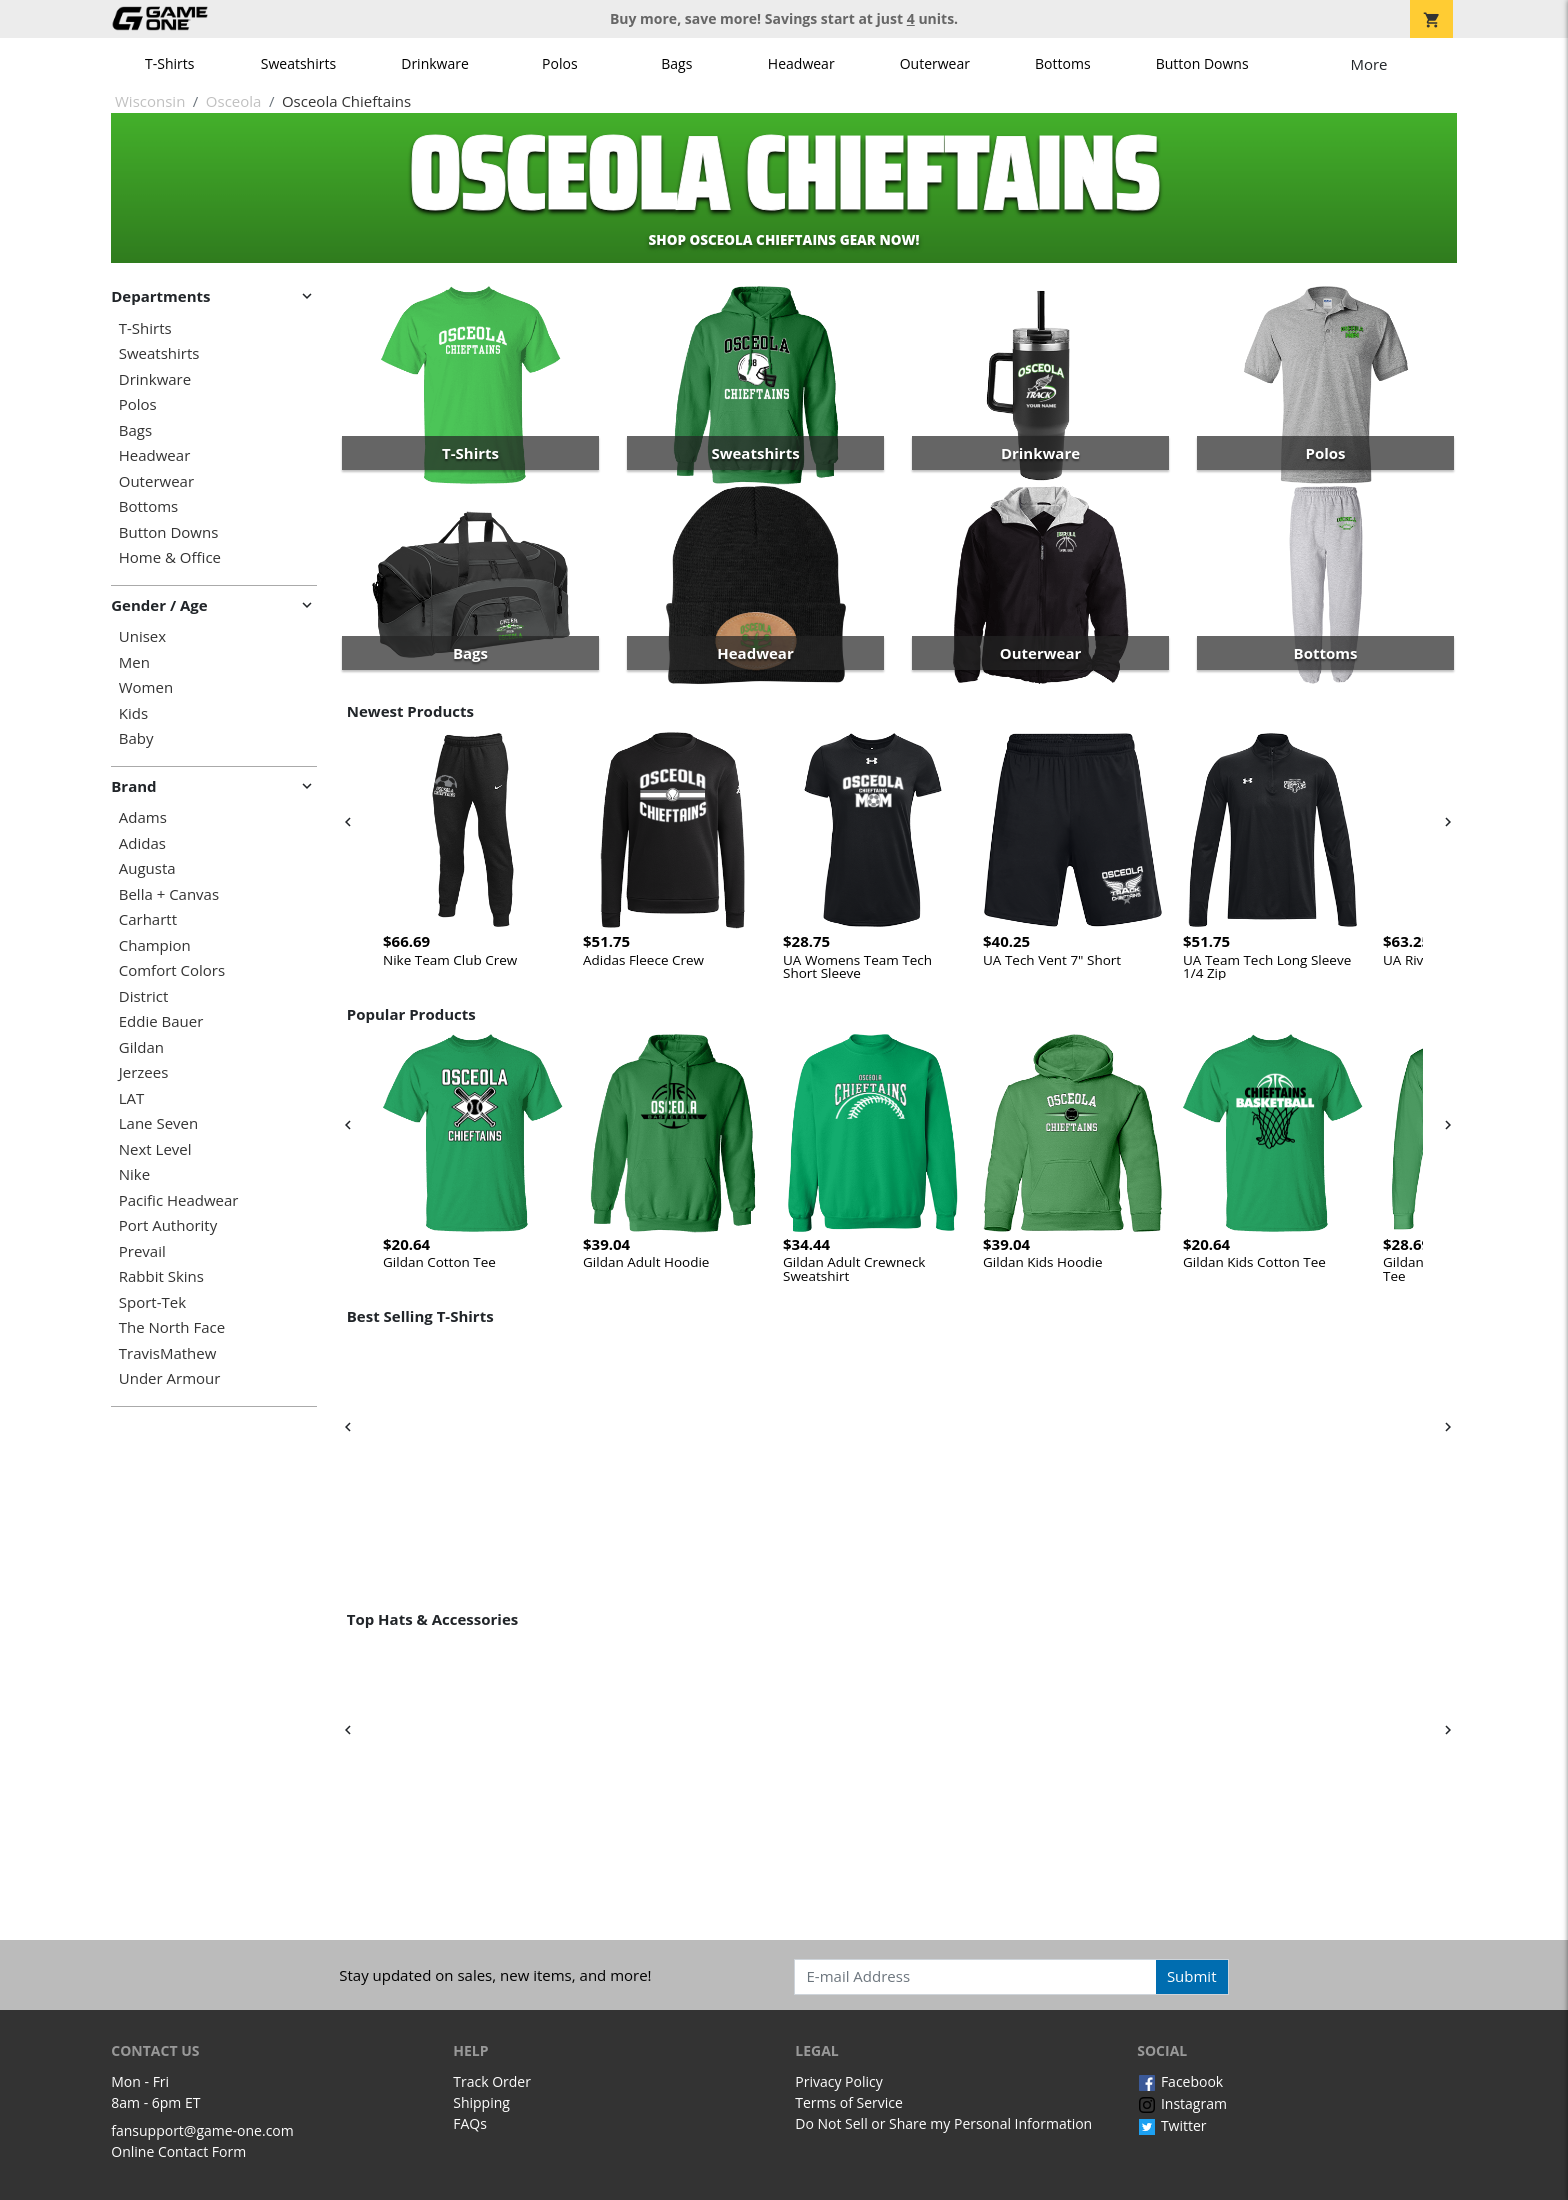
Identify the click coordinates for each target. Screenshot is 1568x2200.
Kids (133, 713)
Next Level (155, 1149)
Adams (143, 817)
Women (146, 687)
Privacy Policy (838, 2081)
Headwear (801, 63)
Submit (1192, 1976)
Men (134, 662)
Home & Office (170, 557)
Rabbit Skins (161, 1276)
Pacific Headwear (179, 1200)
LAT (132, 1098)
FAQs (470, 2123)
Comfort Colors (172, 970)
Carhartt (148, 919)
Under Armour (170, 1378)
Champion (155, 945)
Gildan (141, 1047)
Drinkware (435, 63)
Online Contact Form (178, 2151)
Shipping (481, 2102)
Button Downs (1202, 63)
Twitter (1171, 2125)
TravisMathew (168, 1353)
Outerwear (935, 63)
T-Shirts (169, 63)
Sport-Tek (152, 1302)
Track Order (492, 2081)
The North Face (172, 1327)
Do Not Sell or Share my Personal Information (943, 2123)
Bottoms (1063, 63)
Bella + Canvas (169, 894)
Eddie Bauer (161, 1021)
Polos (559, 63)
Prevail (142, 1251)
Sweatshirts (298, 63)
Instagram (1182, 2103)
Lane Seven (158, 1123)
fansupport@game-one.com (202, 2130)
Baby (136, 738)
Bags (676, 63)
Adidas (142, 843)
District (144, 996)
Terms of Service (849, 2102)
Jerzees (144, 1072)
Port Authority (168, 1225)
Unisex (142, 636)
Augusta (147, 868)
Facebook (1180, 2081)
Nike (134, 1174)
